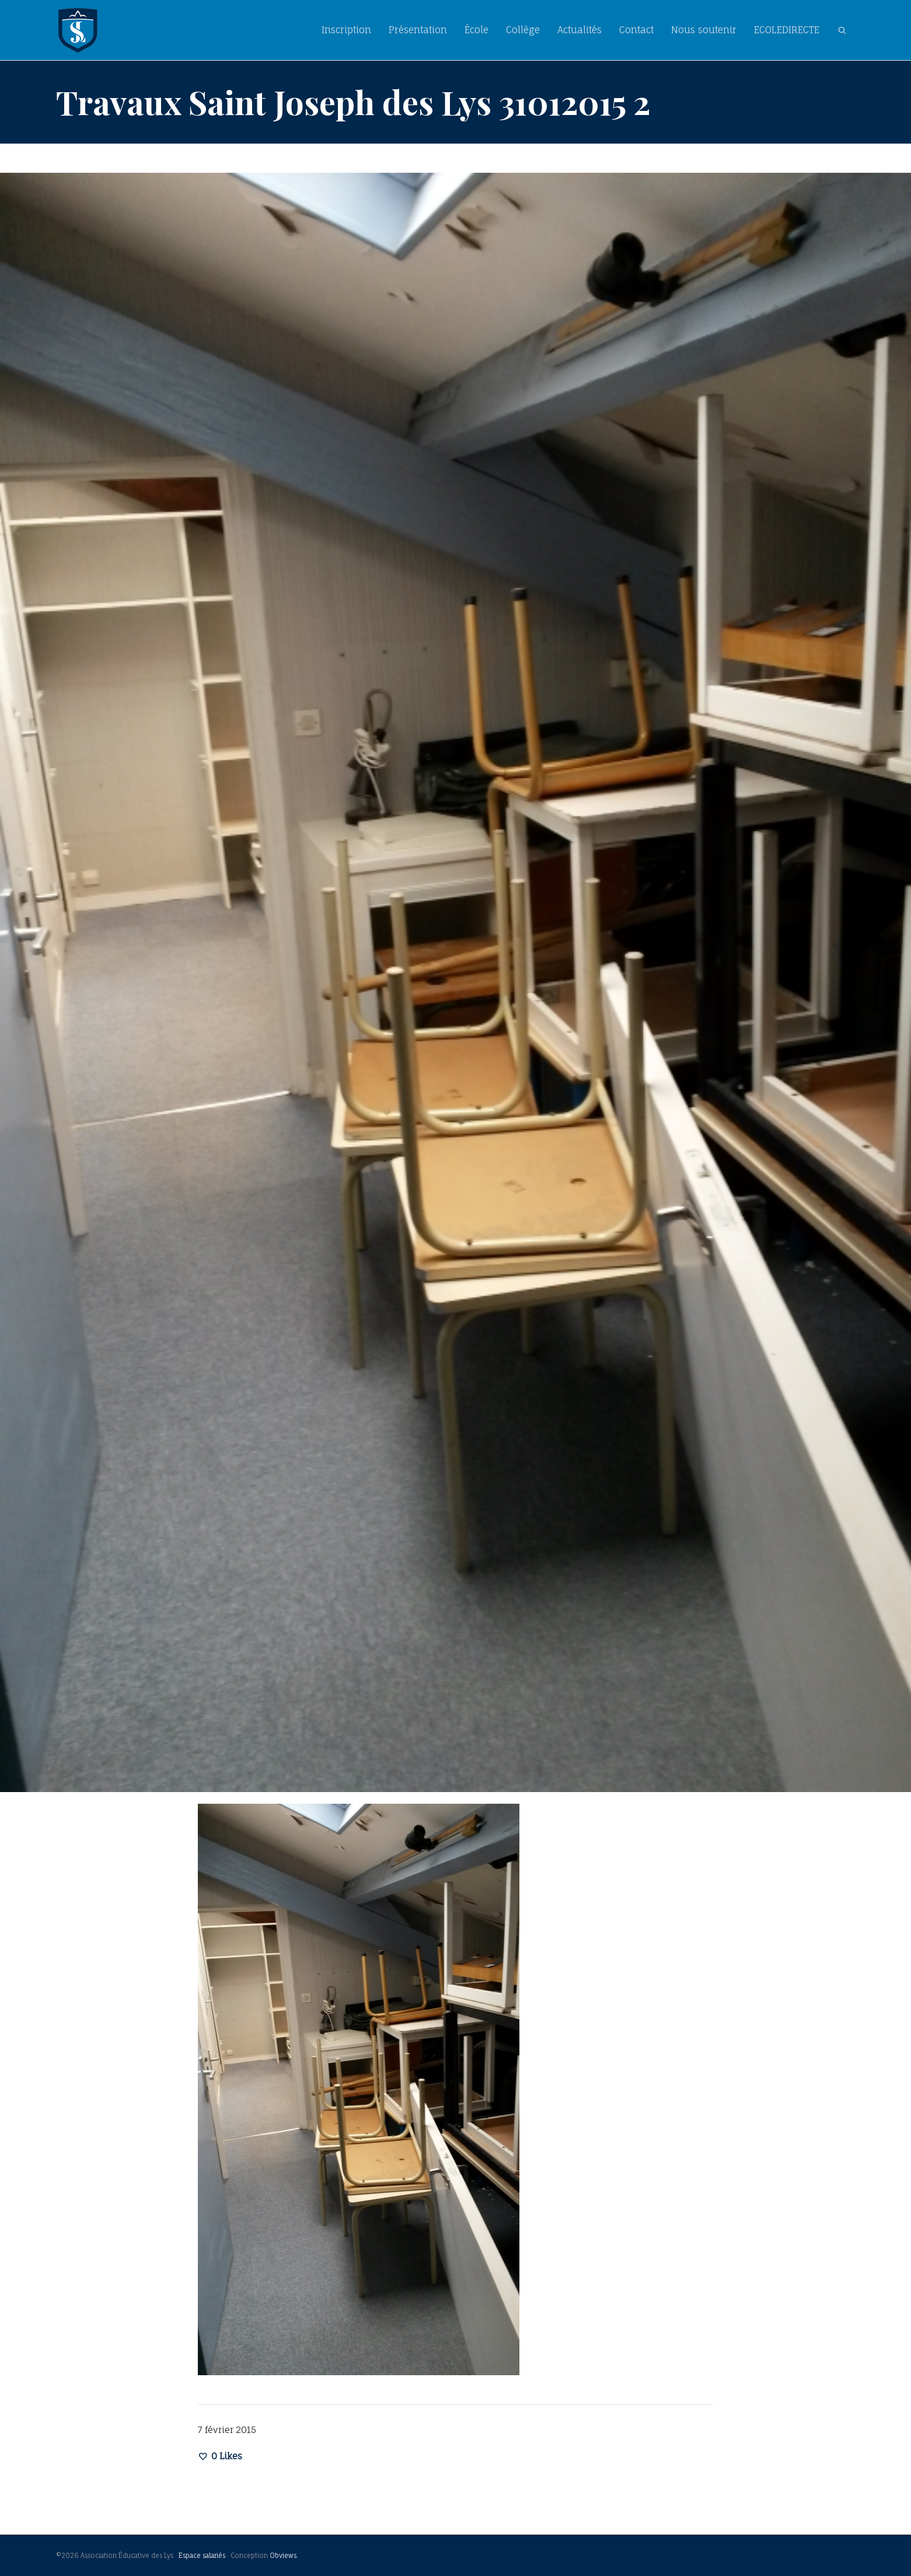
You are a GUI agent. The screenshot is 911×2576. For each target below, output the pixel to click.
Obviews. (284, 2555)
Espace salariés (202, 2555)
